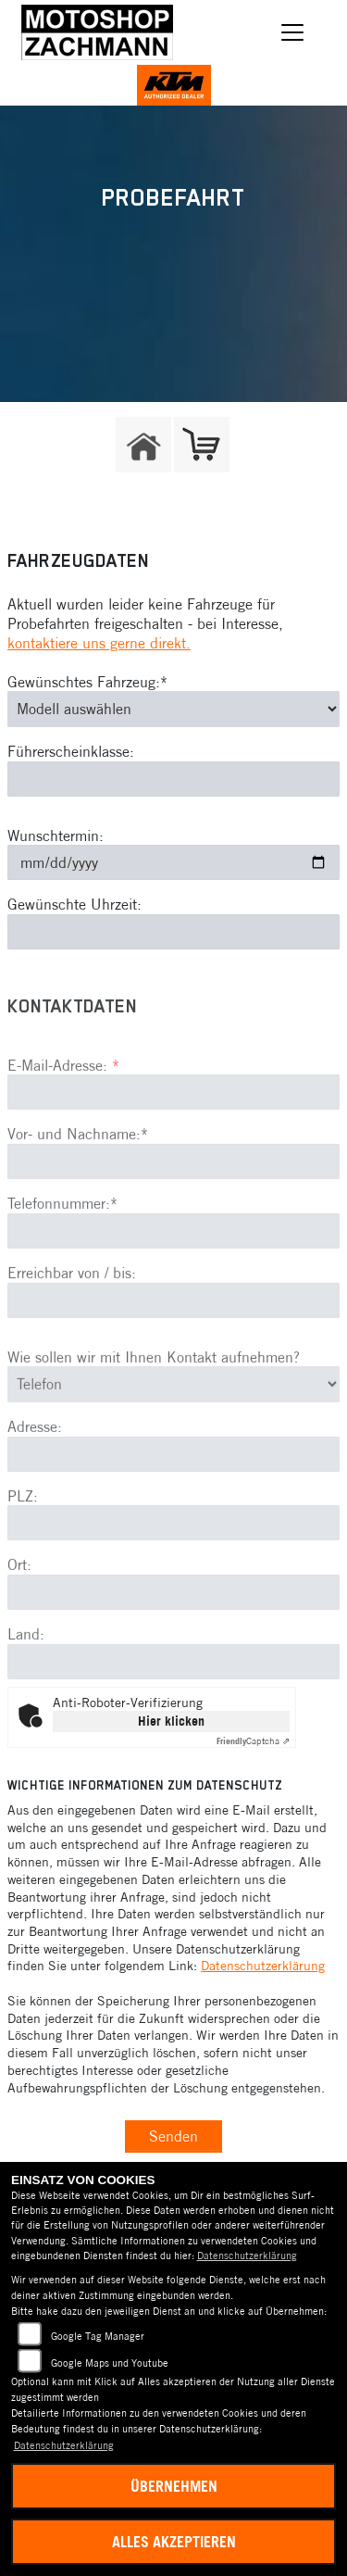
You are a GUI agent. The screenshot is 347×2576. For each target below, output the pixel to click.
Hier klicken (171, 1721)
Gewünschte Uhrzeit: (74, 904)
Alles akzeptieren (174, 2541)
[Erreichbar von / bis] (173, 1349)
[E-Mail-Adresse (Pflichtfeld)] (173, 1141)
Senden (173, 2136)
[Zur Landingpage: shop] (201, 444)
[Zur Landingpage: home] (143, 444)
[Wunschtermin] (173, 862)
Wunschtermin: (55, 835)
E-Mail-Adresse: (63, 1113)
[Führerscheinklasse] (173, 779)
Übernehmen (173, 2486)
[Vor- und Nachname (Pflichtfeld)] (173, 1210)
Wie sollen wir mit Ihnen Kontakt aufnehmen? (153, 1406)
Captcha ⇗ (253, 1741)
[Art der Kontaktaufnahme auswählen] (173, 1433)
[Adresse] (173, 1503)
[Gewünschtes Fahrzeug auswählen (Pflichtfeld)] (173, 708)
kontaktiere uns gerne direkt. (99, 643)
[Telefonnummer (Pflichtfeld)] (173, 1280)
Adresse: (34, 1475)
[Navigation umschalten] (293, 32)
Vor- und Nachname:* (77, 1183)
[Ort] (173, 1641)
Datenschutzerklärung (263, 1965)
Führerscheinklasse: (70, 751)
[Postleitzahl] (173, 1572)
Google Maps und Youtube (109, 2362)
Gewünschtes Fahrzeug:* (87, 681)
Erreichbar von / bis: (71, 1322)
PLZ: (22, 1545)
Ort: (19, 1613)
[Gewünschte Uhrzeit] (173, 931)
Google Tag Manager (97, 2336)
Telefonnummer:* (62, 1252)
